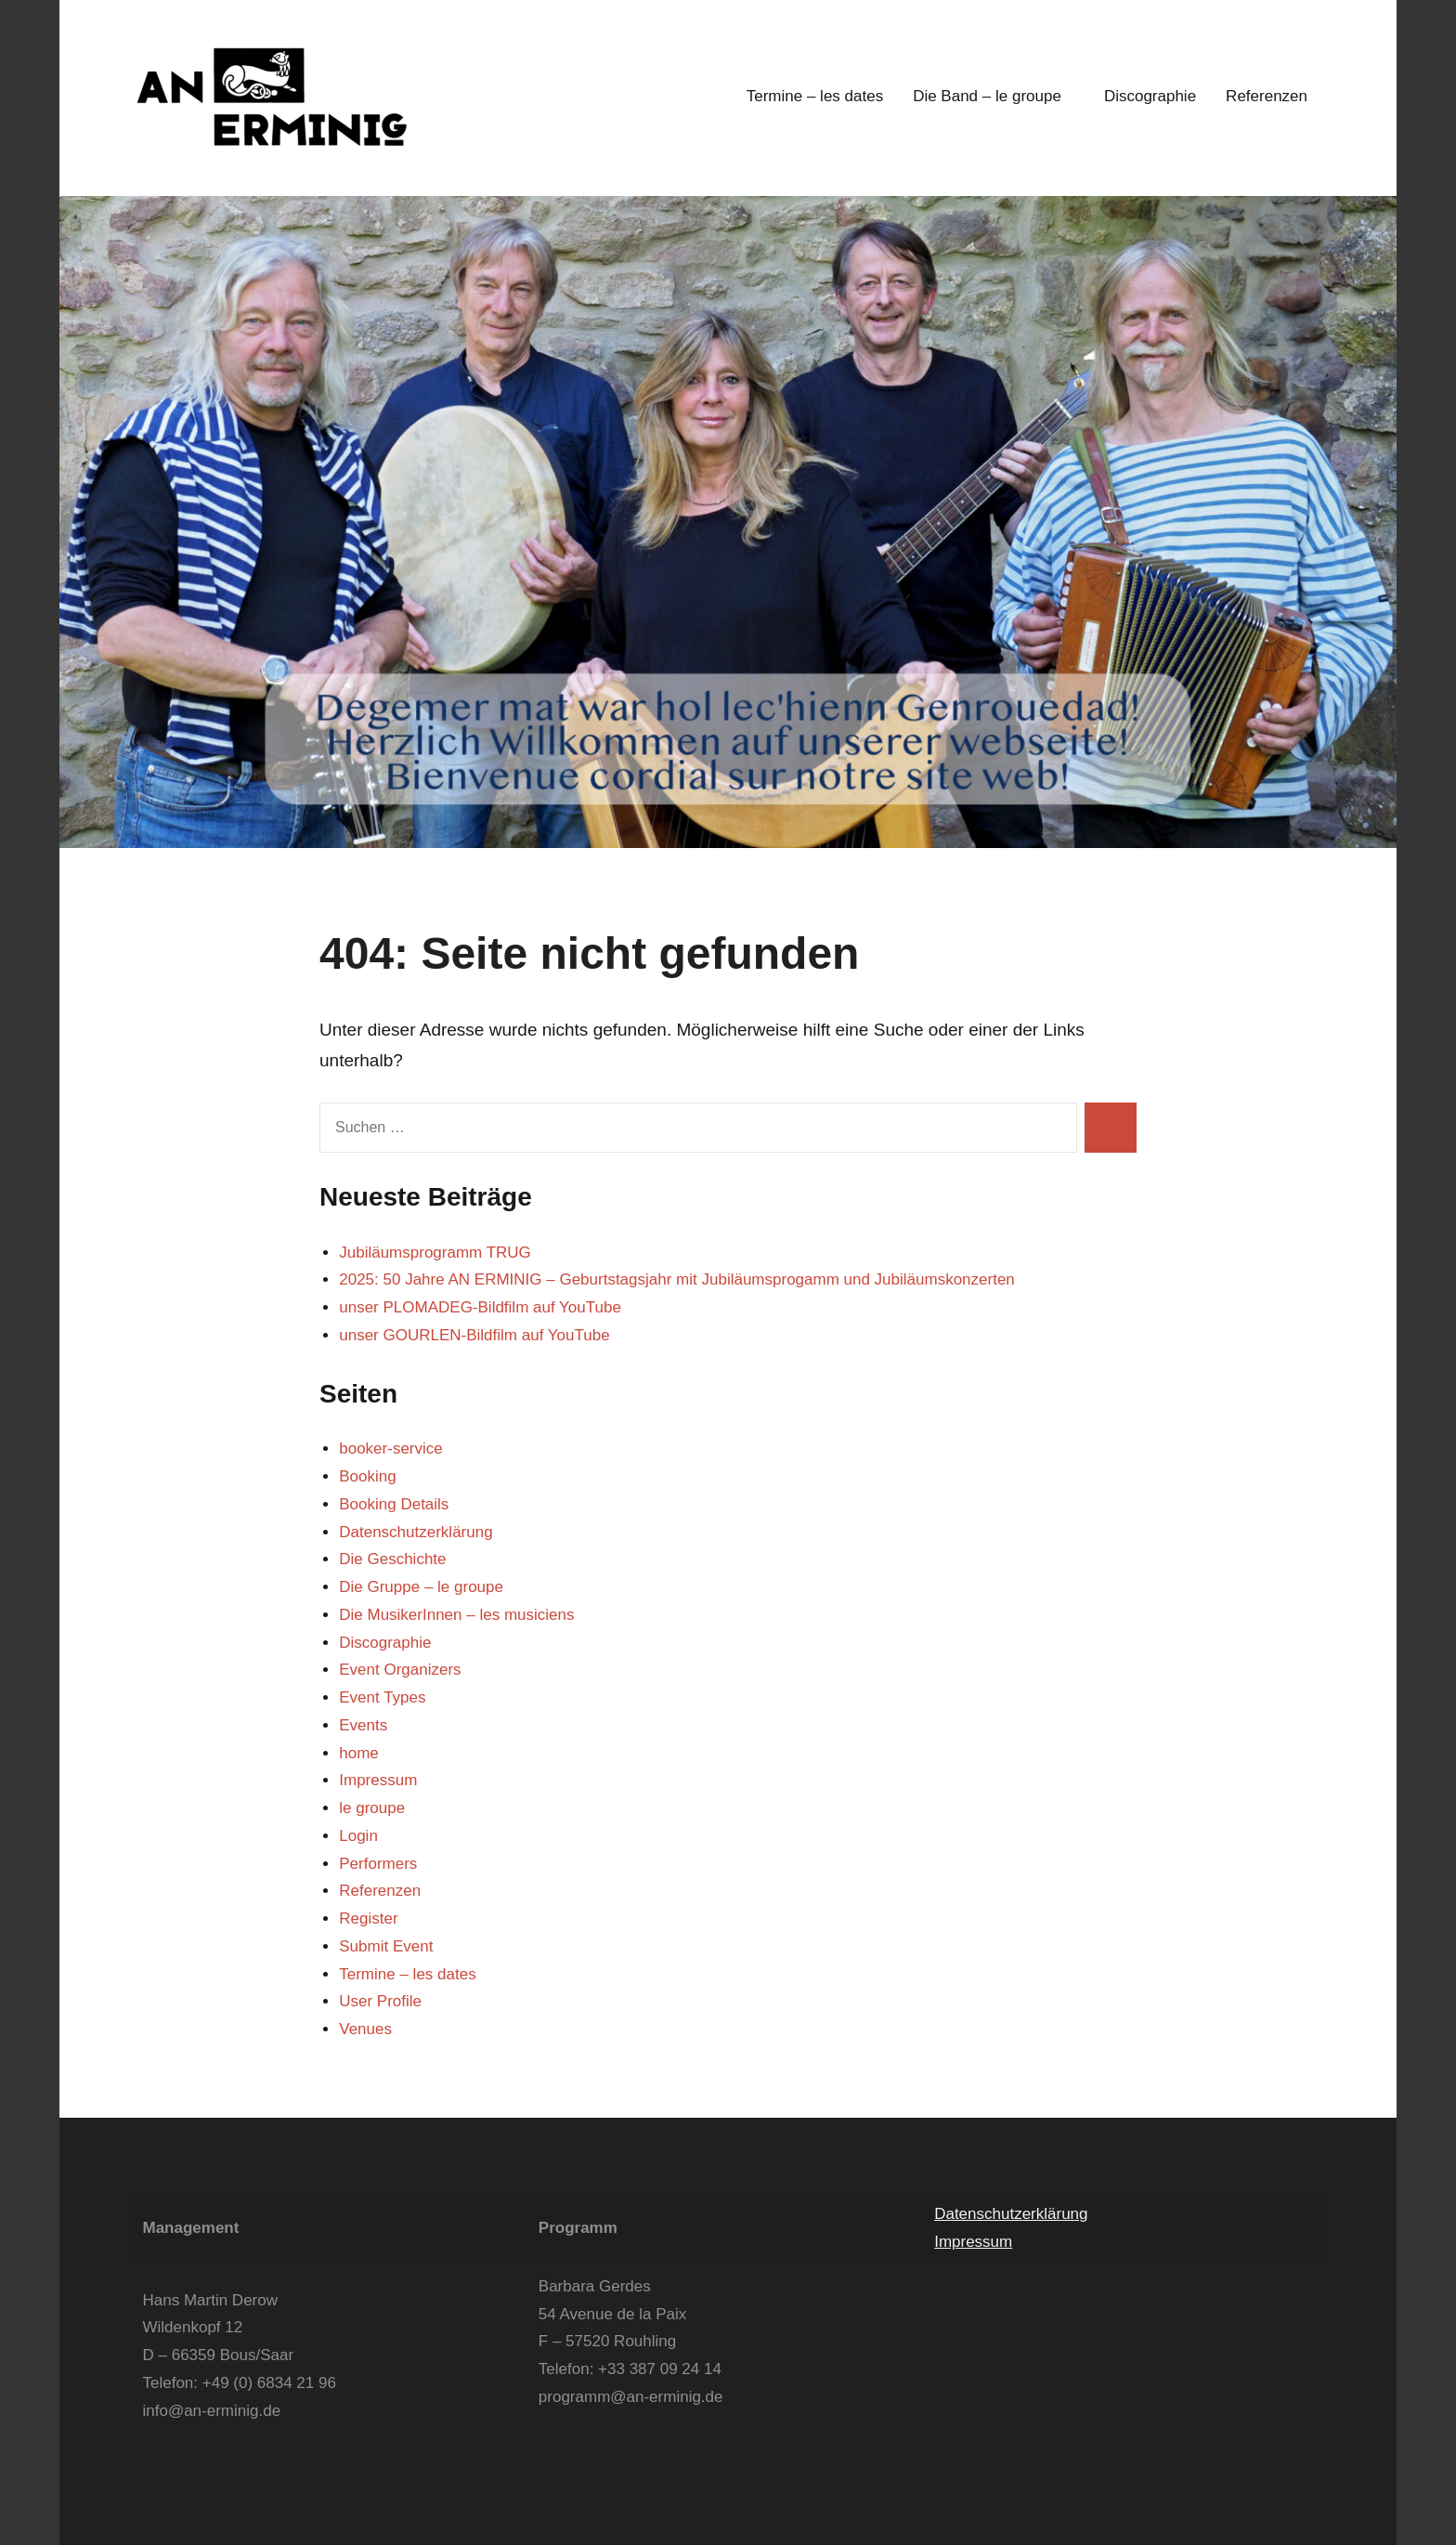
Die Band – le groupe (993, 96)
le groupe (372, 1808)
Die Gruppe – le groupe (421, 1587)
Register (368, 1918)
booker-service (391, 1448)
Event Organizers (400, 1669)
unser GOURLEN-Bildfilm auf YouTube (474, 1335)
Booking (367, 1476)
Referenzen (1266, 96)
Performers (378, 1864)
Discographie (1150, 96)
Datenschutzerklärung (415, 1532)
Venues (365, 2029)
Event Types (382, 1697)
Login (358, 1836)
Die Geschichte (392, 1559)
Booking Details (393, 1504)
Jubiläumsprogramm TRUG (435, 1252)
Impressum (378, 1780)
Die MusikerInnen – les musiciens (456, 1615)
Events (363, 1725)
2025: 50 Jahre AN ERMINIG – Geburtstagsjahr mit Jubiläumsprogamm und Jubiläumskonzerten (677, 1279)
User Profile (380, 2001)
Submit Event (386, 1946)
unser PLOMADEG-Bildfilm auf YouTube (480, 1307)
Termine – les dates (815, 96)
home (359, 1753)
